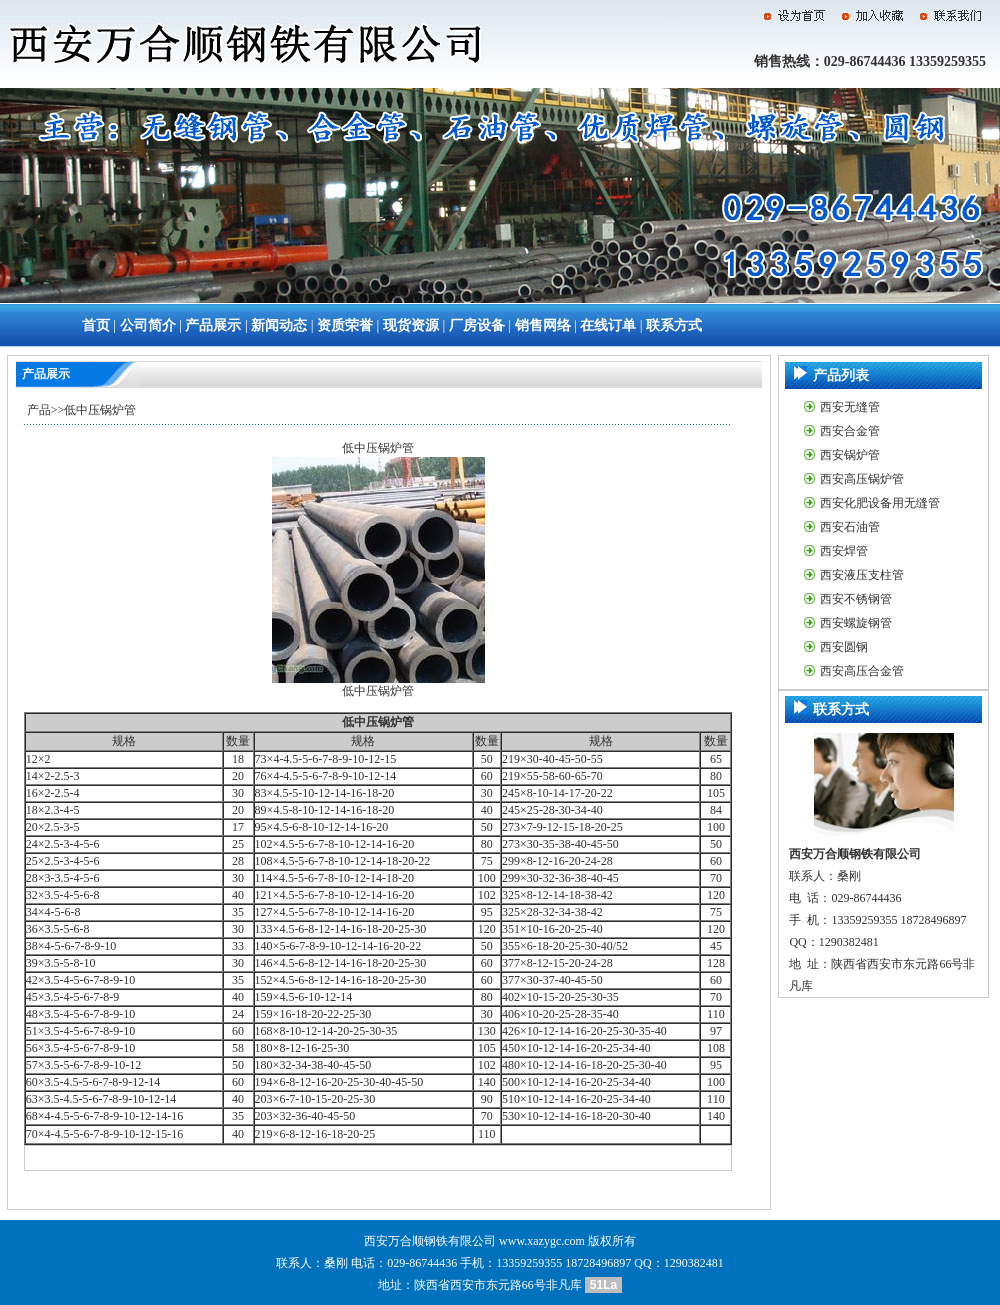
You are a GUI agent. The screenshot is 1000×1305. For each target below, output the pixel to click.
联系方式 (674, 325)
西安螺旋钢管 (856, 623)
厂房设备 (477, 325)
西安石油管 (850, 527)
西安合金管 (850, 431)
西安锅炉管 (850, 455)
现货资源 (411, 325)
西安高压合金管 (862, 671)
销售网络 (543, 325)
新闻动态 (279, 325)
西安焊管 (844, 551)
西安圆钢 (844, 647)
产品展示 (213, 325)
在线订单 (608, 325)
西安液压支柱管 (862, 575)
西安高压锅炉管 (862, 479)
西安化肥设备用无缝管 (880, 503)
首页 (96, 325)
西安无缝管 (850, 407)
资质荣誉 (345, 325)
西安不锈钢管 (856, 599)
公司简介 (148, 325)
